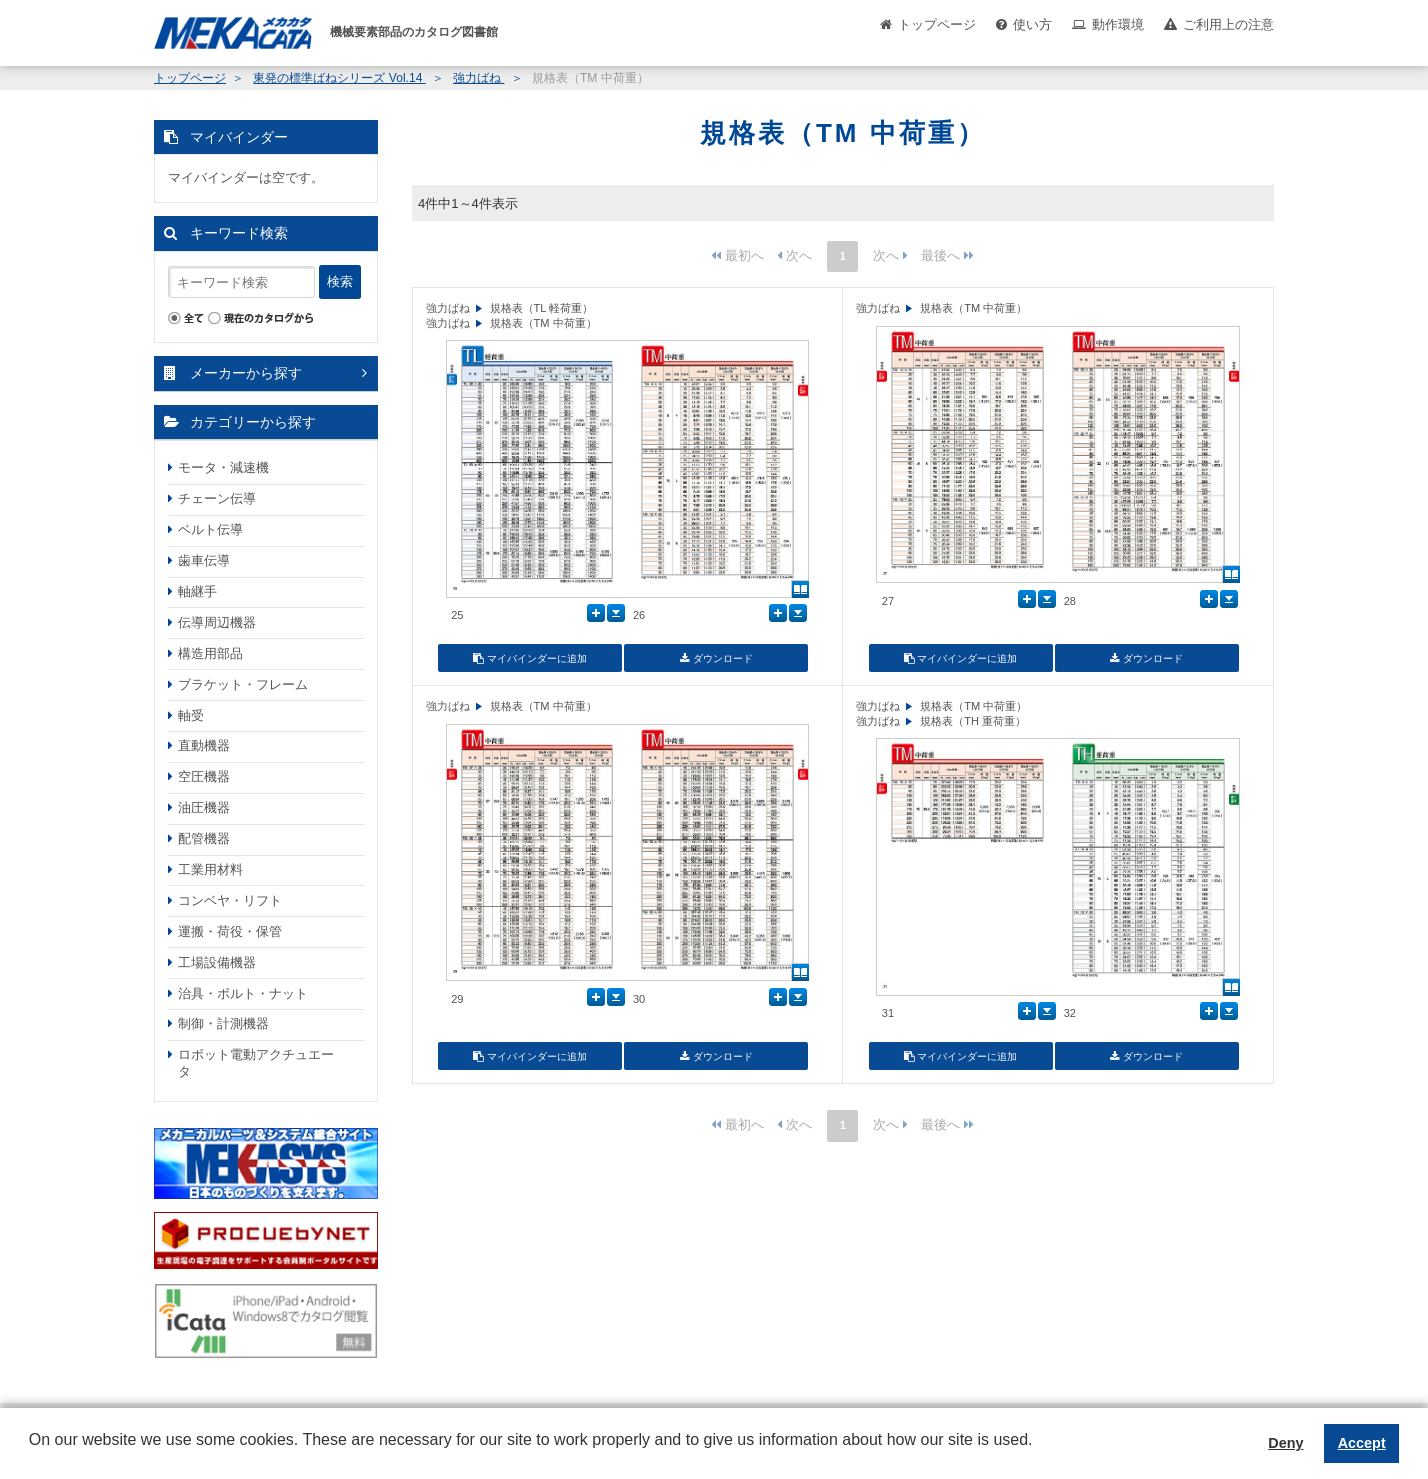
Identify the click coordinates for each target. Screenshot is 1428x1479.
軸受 (191, 715)
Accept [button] (1362, 1443)
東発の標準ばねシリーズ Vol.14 (339, 78)
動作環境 (1118, 24)
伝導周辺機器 (217, 622)
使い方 (1032, 24)
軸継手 (197, 591)
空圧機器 (204, 776)
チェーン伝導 (217, 498)
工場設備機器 (217, 962)
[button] (32, 1455)
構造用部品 (210, 653)
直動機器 (204, 745)
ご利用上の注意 (1228, 24)
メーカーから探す (246, 373)
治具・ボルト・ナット (243, 993)
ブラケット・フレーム (243, 684)
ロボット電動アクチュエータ (256, 1063)
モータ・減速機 (223, 467)
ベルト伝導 (210, 529)
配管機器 (204, 838)
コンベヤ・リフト (230, 900)
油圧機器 (204, 807)
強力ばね (478, 78)
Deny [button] (1285, 1443)
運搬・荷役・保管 (230, 931)
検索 (340, 281)
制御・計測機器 (223, 1023)
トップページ (937, 24)
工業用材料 (210, 869)
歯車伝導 (204, 560)
